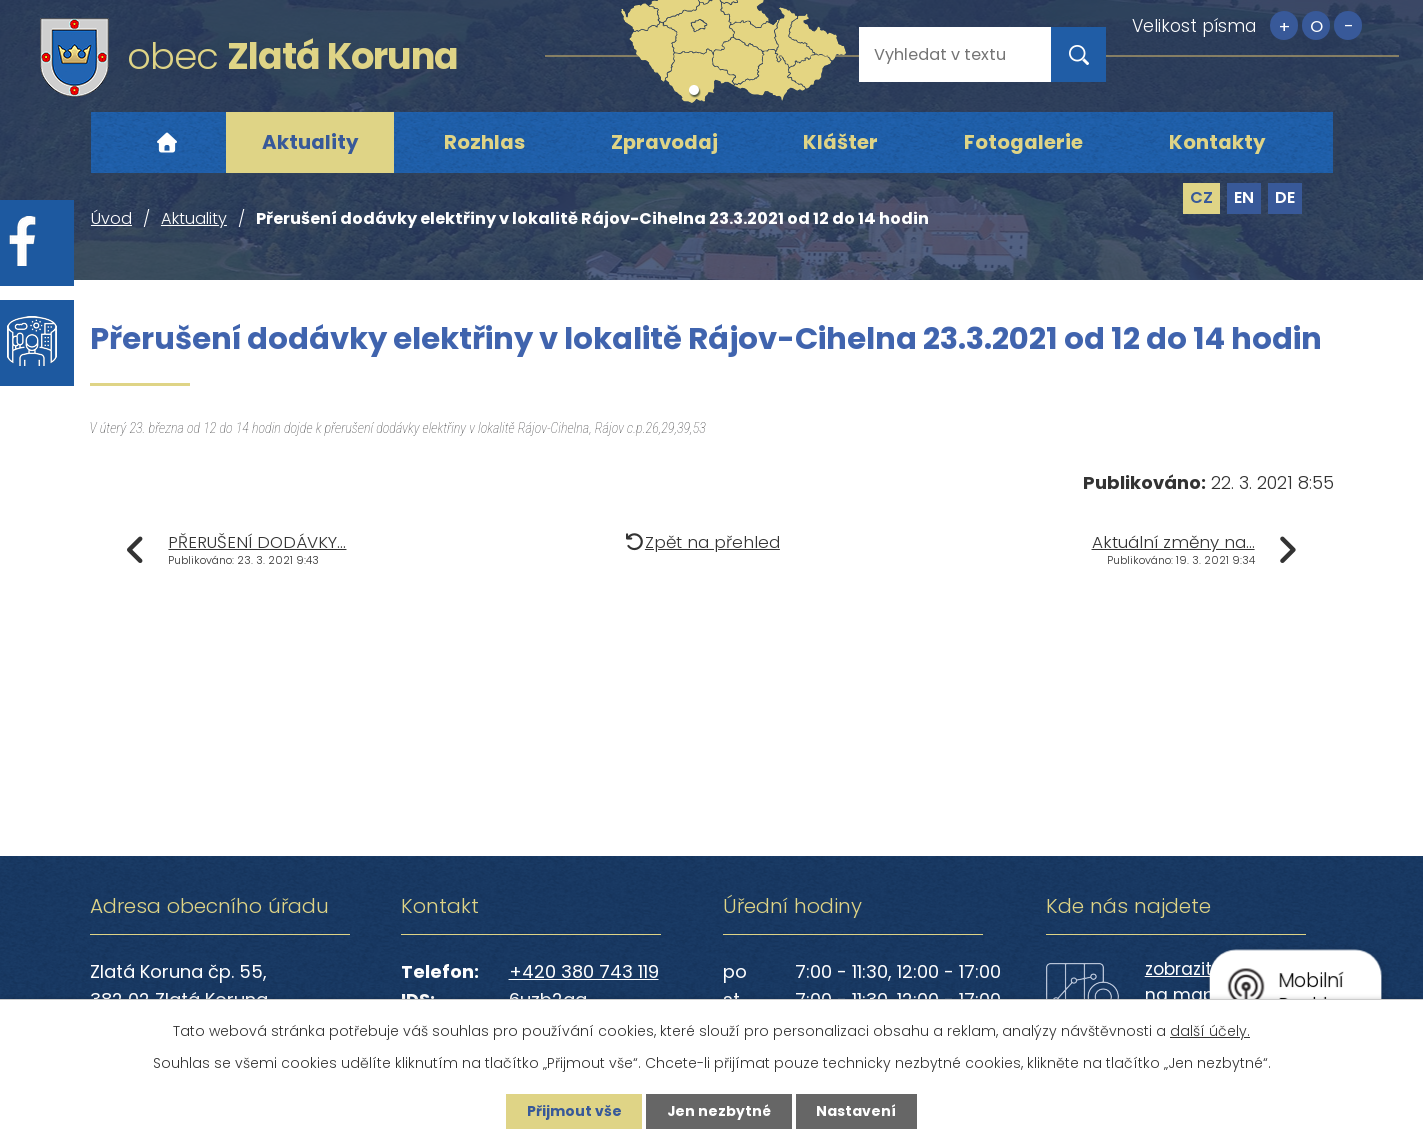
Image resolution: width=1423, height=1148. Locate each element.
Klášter (840, 142)
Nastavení (858, 1111)
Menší (1348, 25)
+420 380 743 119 (584, 971)
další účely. (1210, 1031)
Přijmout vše (573, 1111)
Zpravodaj (664, 142)
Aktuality (310, 142)
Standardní (1316, 25)
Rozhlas (484, 142)
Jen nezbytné (719, 1111)
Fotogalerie (1023, 142)
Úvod (167, 143)
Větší (1284, 25)
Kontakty (1217, 142)
